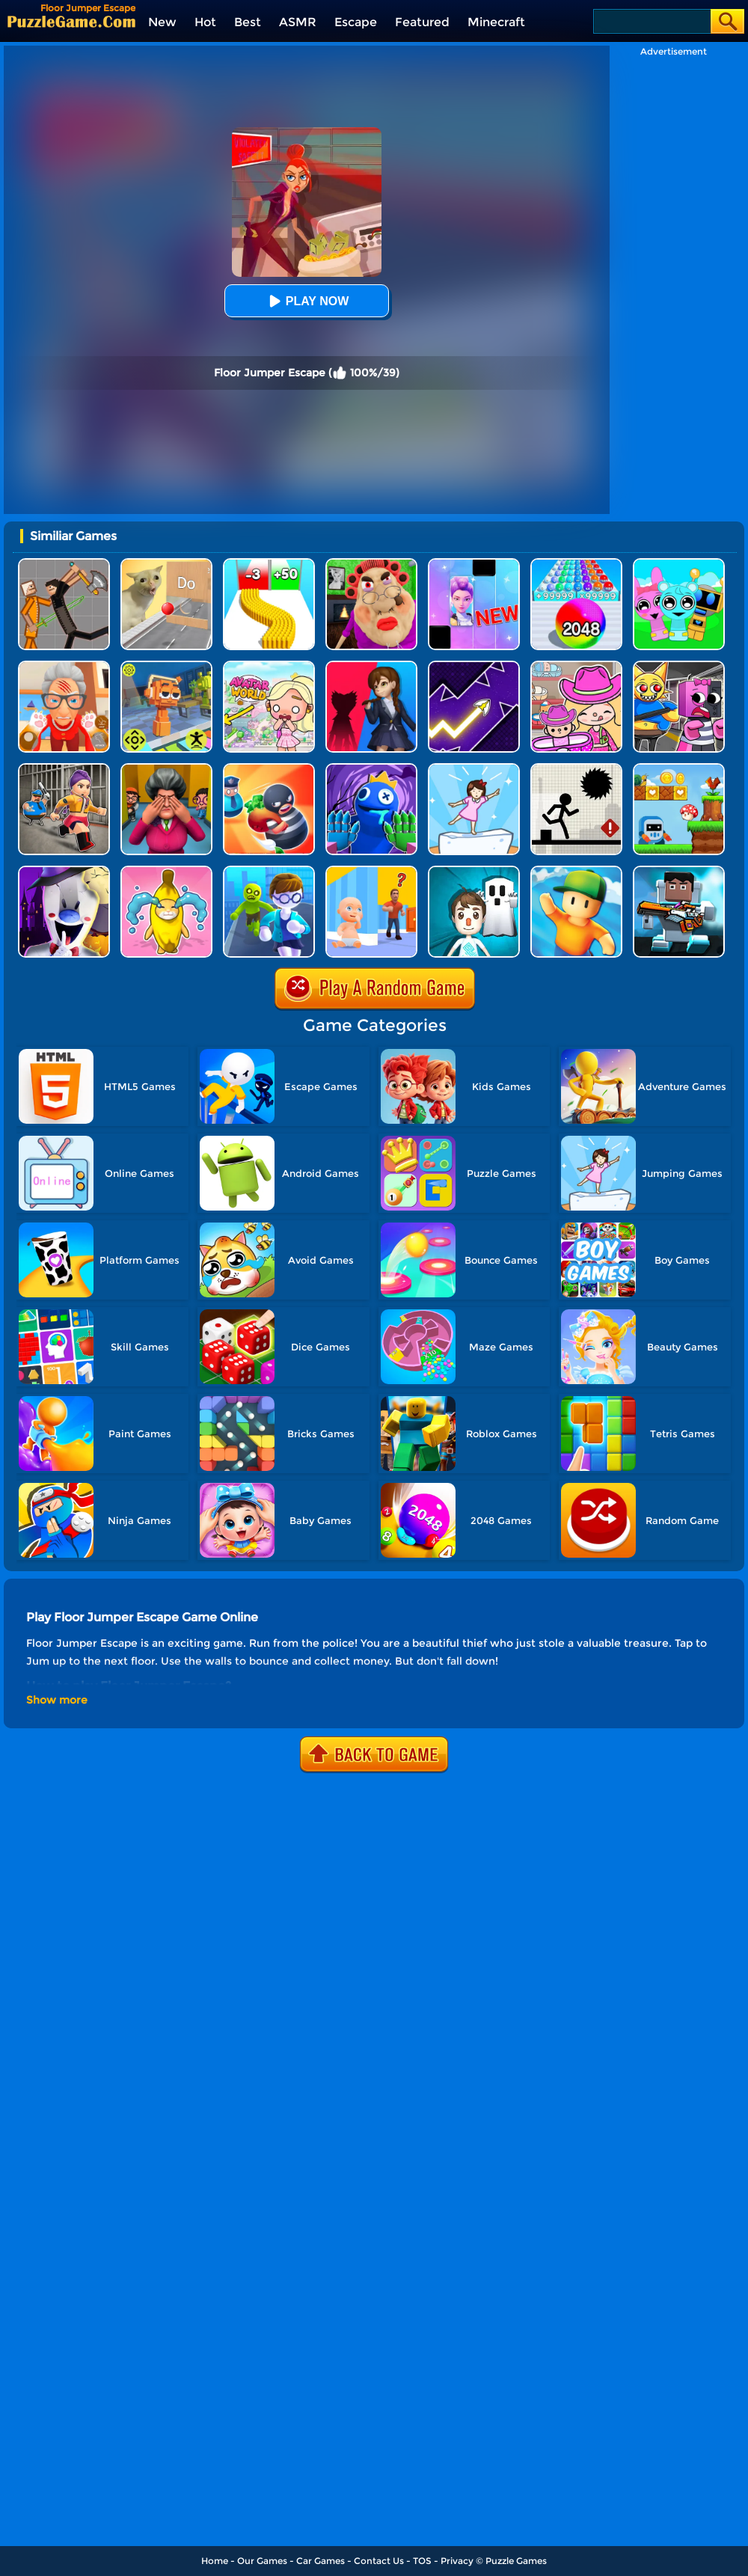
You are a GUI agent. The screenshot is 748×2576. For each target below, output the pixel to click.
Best (247, 22)
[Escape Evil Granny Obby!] (371, 563)
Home (214, 2560)
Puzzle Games (516, 2560)
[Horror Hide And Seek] (166, 768)
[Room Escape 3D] (269, 768)
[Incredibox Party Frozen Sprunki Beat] (679, 563)
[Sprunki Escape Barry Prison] (679, 666)
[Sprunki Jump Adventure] (166, 666)
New (162, 22)
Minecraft (496, 22)
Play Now (307, 301)
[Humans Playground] (64, 563)
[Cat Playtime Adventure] (64, 666)
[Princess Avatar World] (269, 666)
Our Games (262, 2560)
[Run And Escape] (679, 768)
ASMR (297, 22)
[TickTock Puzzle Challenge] (166, 563)
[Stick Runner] (576, 768)
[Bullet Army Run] (269, 563)
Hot (205, 22)
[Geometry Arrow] (474, 666)
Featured (422, 22)
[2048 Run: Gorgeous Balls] (576, 563)
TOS (422, 2560)
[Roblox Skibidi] (679, 871)
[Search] (651, 21)
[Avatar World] (576, 666)
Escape (355, 22)
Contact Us (379, 2560)
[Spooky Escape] (474, 871)
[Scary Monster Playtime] (371, 666)
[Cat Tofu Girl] (474, 768)
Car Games (320, 2560)
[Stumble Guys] (576, 871)
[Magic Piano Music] (474, 563)
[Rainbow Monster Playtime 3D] (371, 768)
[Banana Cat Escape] (166, 871)
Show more (57, 1700)
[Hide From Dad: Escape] (371, 871)
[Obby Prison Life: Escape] (64, 768)
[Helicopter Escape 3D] (269, 871)
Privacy (457, 2560)
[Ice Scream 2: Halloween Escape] (64, 871)
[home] (71, 21)
